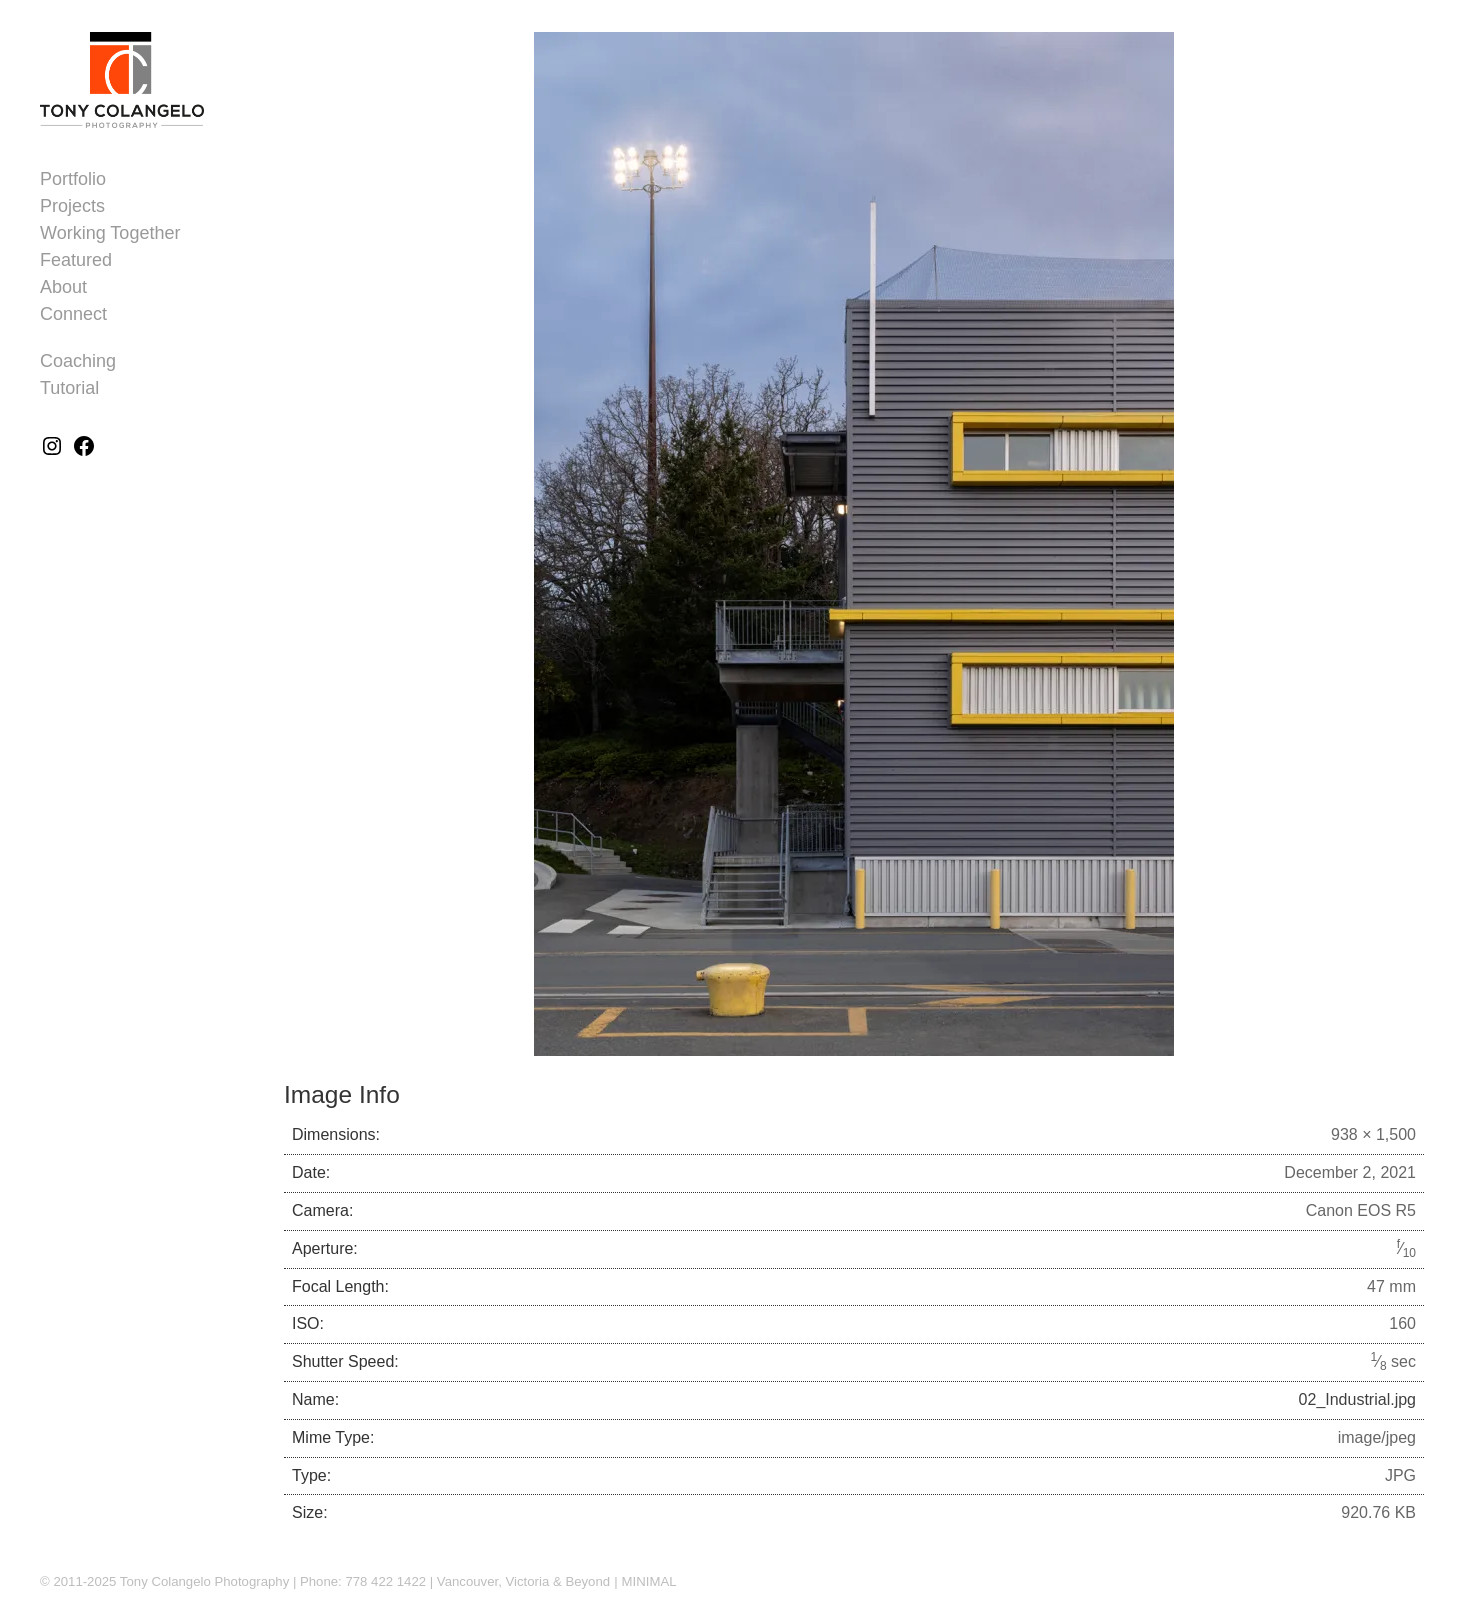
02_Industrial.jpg (1357, 1399)
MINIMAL (649, 1581)
